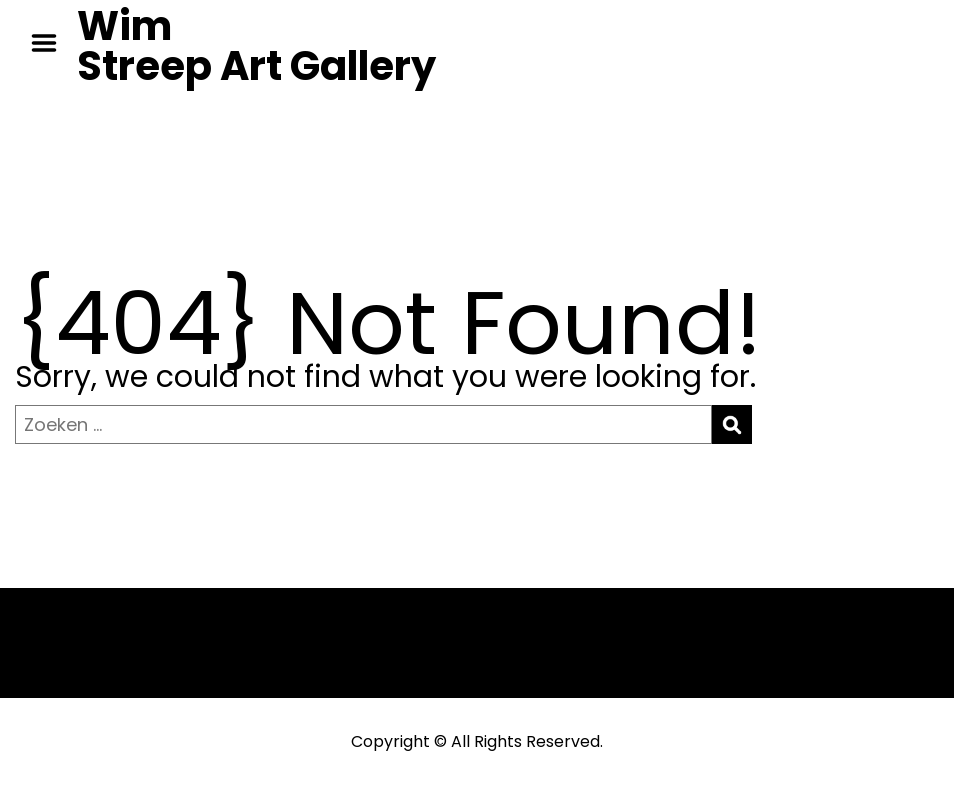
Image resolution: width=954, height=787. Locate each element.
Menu (51, 43)
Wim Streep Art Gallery (256, 46)
